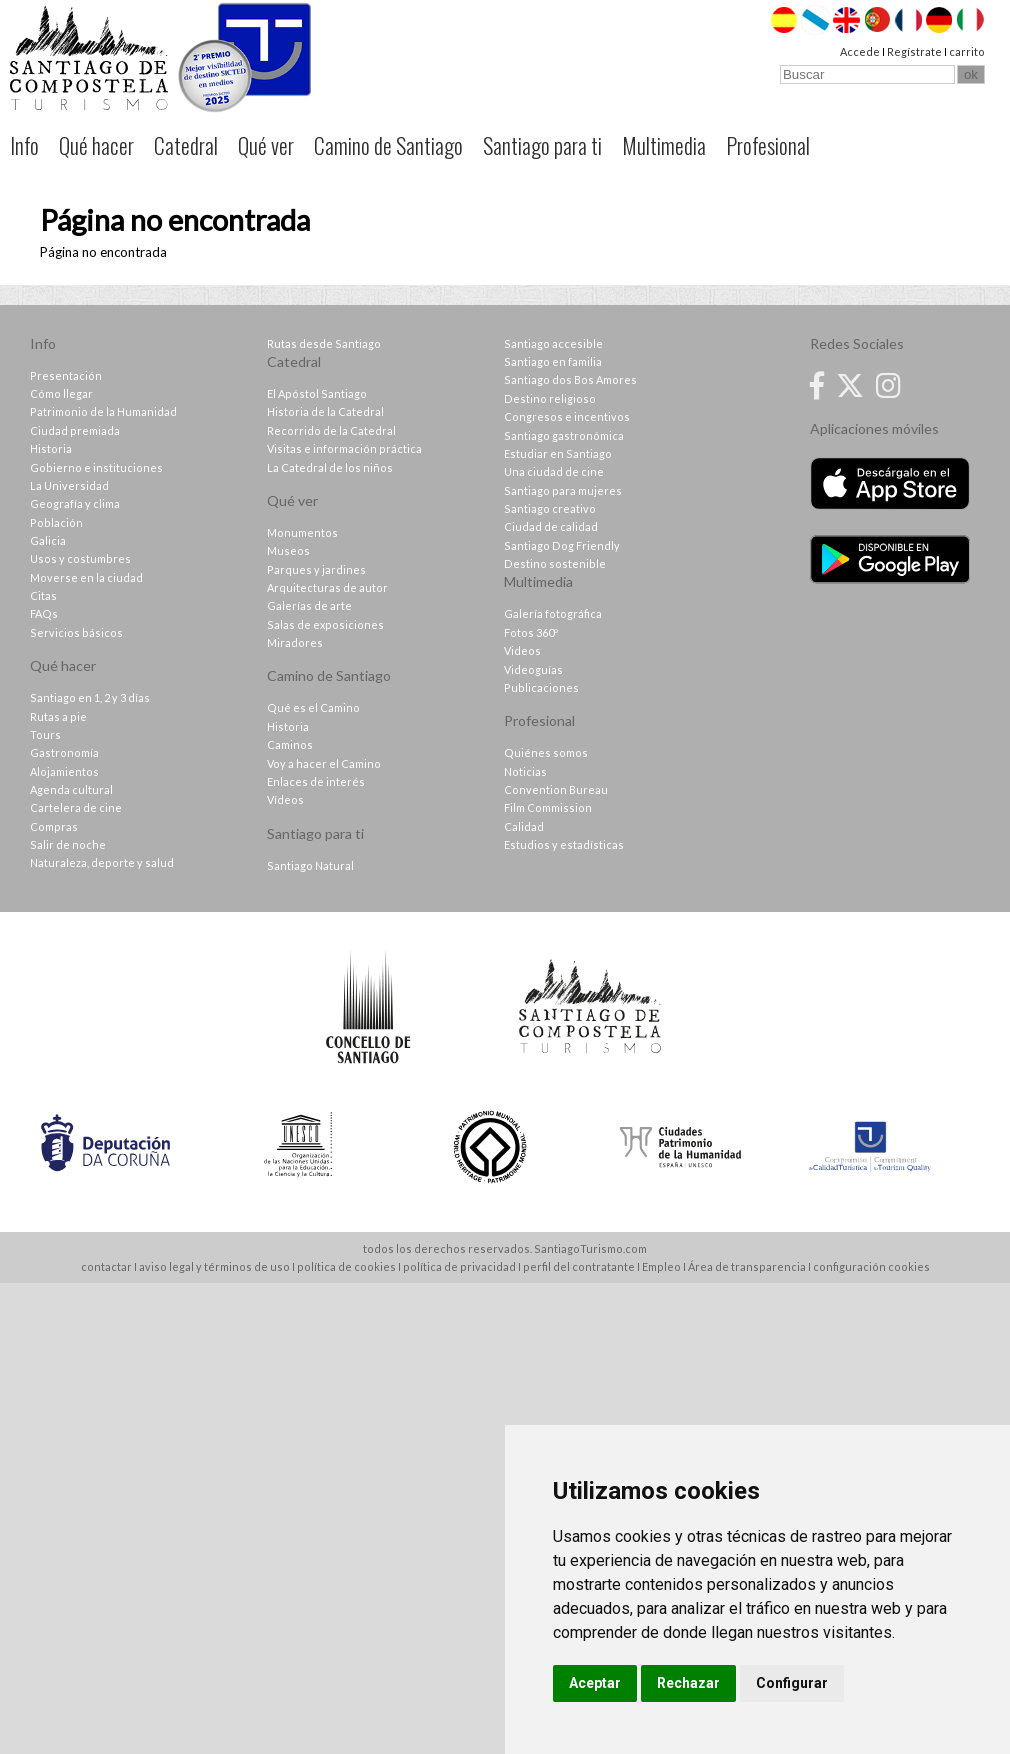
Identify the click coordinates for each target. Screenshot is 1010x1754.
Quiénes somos (546, 752)
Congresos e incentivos (567, 416)
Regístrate (914, 51)
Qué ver (266, 145)
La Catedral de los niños (330, 467)
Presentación (66, 375)
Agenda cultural (71, 789)
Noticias (525, 771)
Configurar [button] (792, 1683)
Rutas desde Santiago (324, 343)
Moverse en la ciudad (86, 577)
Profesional (768, 145)
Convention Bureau (556, 789)
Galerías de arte (309, 605)
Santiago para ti (542, 145)
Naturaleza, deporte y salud (102, 862)
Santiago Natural (310, 865)
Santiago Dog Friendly (562, 545)
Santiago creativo (550, 508)
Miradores (295, 642)
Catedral (186, 145)
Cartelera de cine (76, 807)
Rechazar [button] (688, 1683)
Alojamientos (64, 771)
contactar (106, 1266)
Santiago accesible (553, 343)
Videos (522, 650)
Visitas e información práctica (344, 448)
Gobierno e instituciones (96, 467)
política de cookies (346, 1266)
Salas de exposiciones (325, 624)
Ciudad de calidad (551, 526)
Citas (43, 595)
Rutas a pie (58, 716)
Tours (45, 734)
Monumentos (302, 532)
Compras (54, 826)
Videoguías (533, 669)
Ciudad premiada (75, 430)
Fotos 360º (531, 632)
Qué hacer (96, 145)
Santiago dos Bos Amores (570, 379)
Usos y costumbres (80, 558)
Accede (860, 51)
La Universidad (69, 485)
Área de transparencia (747, 1266)
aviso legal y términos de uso (214, 1266)
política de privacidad (459, 1266)
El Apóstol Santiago (317, 393)
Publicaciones (541, 687)
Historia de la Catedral (325, 411)
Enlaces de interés (316, 781)
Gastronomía (64, 752)
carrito (967, 51)
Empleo (661, 1266)
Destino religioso (550, 398)
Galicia (48, 540)
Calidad (524, 826)
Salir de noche (68, 844)
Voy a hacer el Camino (324, 763)
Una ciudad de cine (554, 471)
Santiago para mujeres (563, 490)
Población (56, 522)
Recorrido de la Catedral (331, 430)
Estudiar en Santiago (558, 453)
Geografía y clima (75, 503)
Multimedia (664, 145)
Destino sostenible (555, 563)
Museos (288, 550)
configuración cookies (871, 1266)
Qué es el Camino (313, 707)
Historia (51, 448)
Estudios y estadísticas (564, 844)
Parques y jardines (316, 569)
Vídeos (285, 799)
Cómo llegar (61, 393)
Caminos (290, 744)
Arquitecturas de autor (327, 587)
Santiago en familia (553, 361)
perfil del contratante (579, 1266)
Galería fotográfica (553, 613)
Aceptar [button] (595, 1683)
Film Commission (548, 807)
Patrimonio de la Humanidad (103, 411)
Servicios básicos (76, 632)
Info (24, 145)
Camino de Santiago (388, 145)
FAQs (44, 613)
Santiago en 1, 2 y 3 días (90, 697)
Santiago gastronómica (564, 435)
